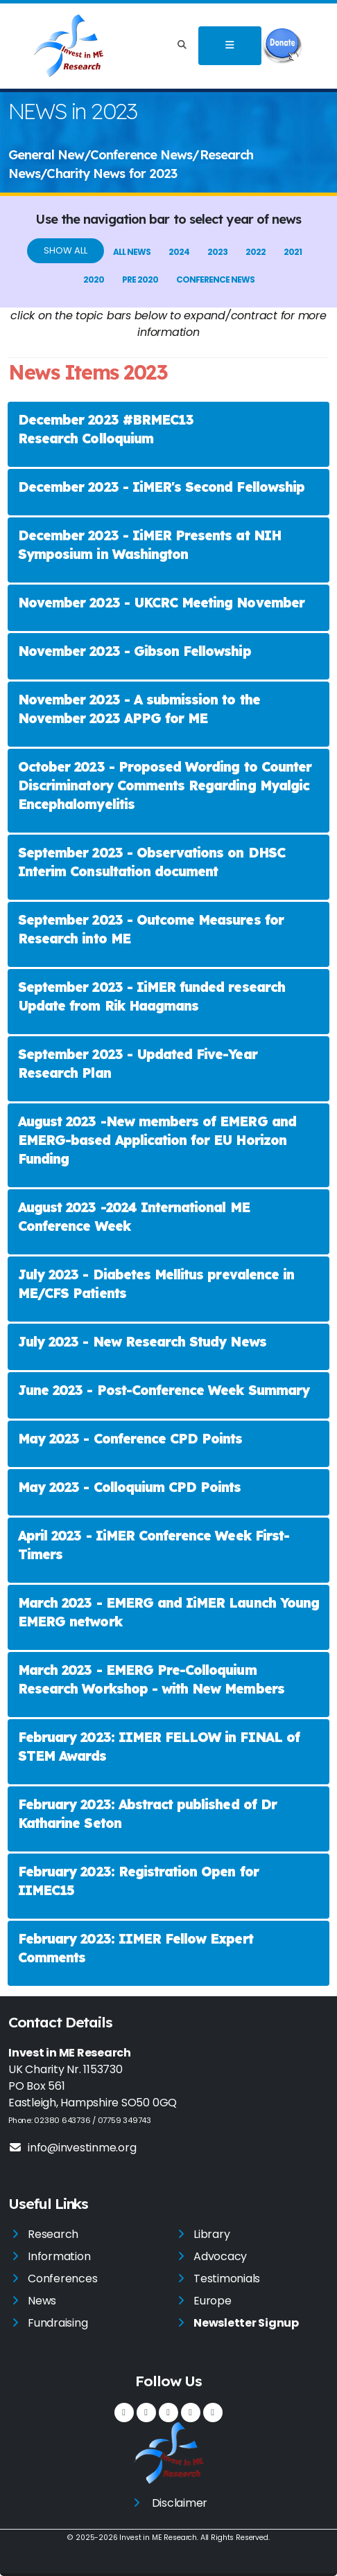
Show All (65, 250)
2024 (178, 252)
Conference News (215, 279)
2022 (255, 252)
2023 (217, 252)
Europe (212, 2301)
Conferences (62, 2278)
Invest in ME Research (158, 2537)
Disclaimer (180, 2503)
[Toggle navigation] (229, 45)
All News (131, 252)
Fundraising (57, 2323)
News (42, 2301)
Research (53, 2234)
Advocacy (220, 2256)
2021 (293, 252)
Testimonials (226, 2278)
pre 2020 (140, 279)
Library (211, 2234)
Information (59, 2256)
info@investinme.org (72, 2148)
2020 (93, 279)
